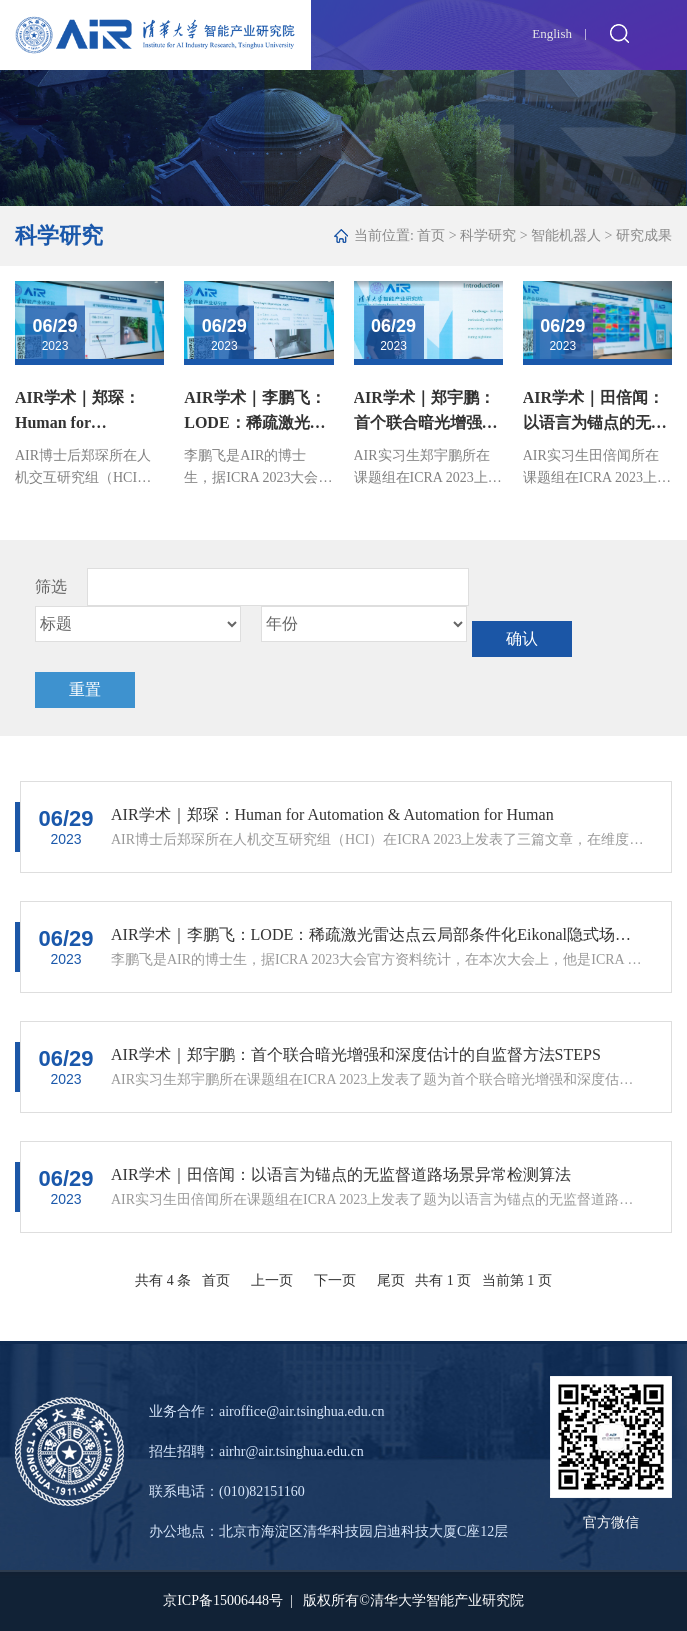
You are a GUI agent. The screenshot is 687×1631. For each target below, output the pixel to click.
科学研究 (488, 235)
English (552, 33)
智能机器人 (566, 235)
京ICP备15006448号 (223, 1600)
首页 (431, 235)
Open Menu (662, 33)
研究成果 (644, 235)
